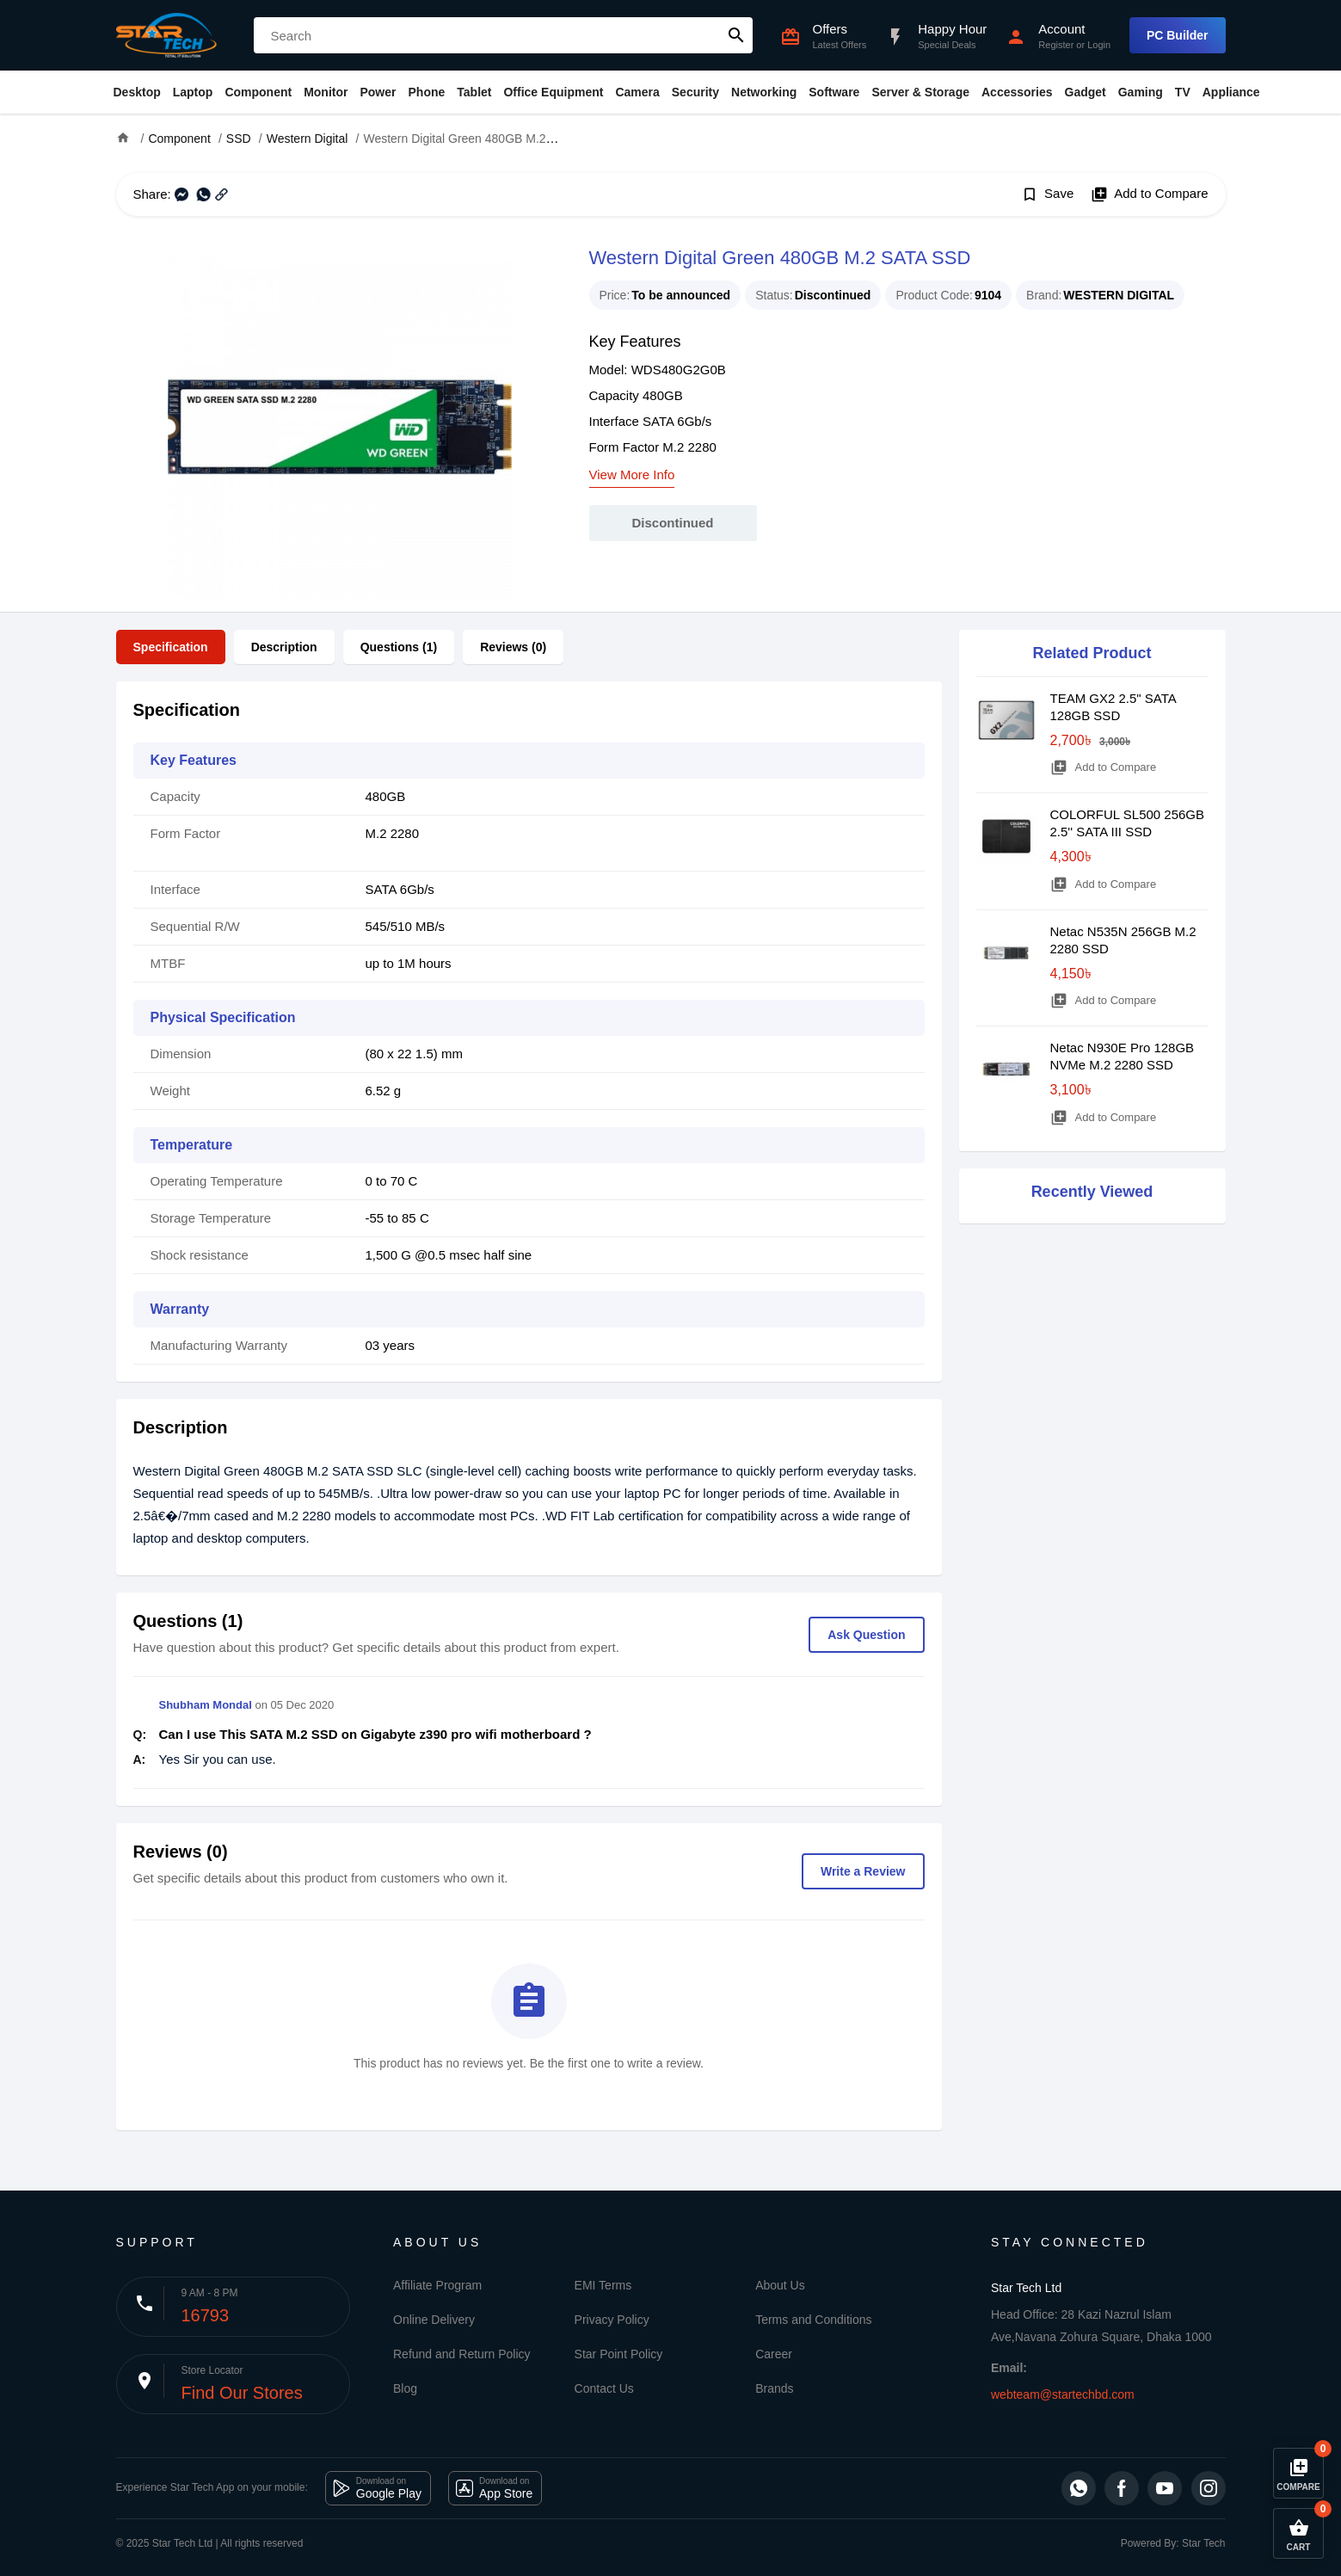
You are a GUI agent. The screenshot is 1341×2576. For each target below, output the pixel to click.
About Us (780, 2285)
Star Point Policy (619, 2354)
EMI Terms (603, 2285)
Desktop (137, 92)
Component (258, 92)
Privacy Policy (612, 2319)
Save (1047, 194)
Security (695, 92)
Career (773, 2354)
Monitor (326, 92)
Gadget (1085, 92)
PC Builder (1178, 35)
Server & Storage (920, 92)
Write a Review (863, 1871)
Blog (405, 2388)
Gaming (1140, 92)
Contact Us (604, 2388)
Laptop (193, 92)
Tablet (474, 92)
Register (1055, 45)
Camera (637, 92)
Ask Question (866, 1635)
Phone (427, 92)
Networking (764, 92)
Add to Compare (1149, 194)
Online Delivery (434, 2319)
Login (1098, 45)
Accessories (1017, 92)
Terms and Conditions (813, 2319)
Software (834, 92)
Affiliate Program (437, 2285)
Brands (774, 2388)
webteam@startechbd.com (1063, 2394)
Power (378, 92)
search (736, 35)
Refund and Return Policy (462, 2354)
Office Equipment (553, 92)
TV (1182, 92)
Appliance (1231, 92)
